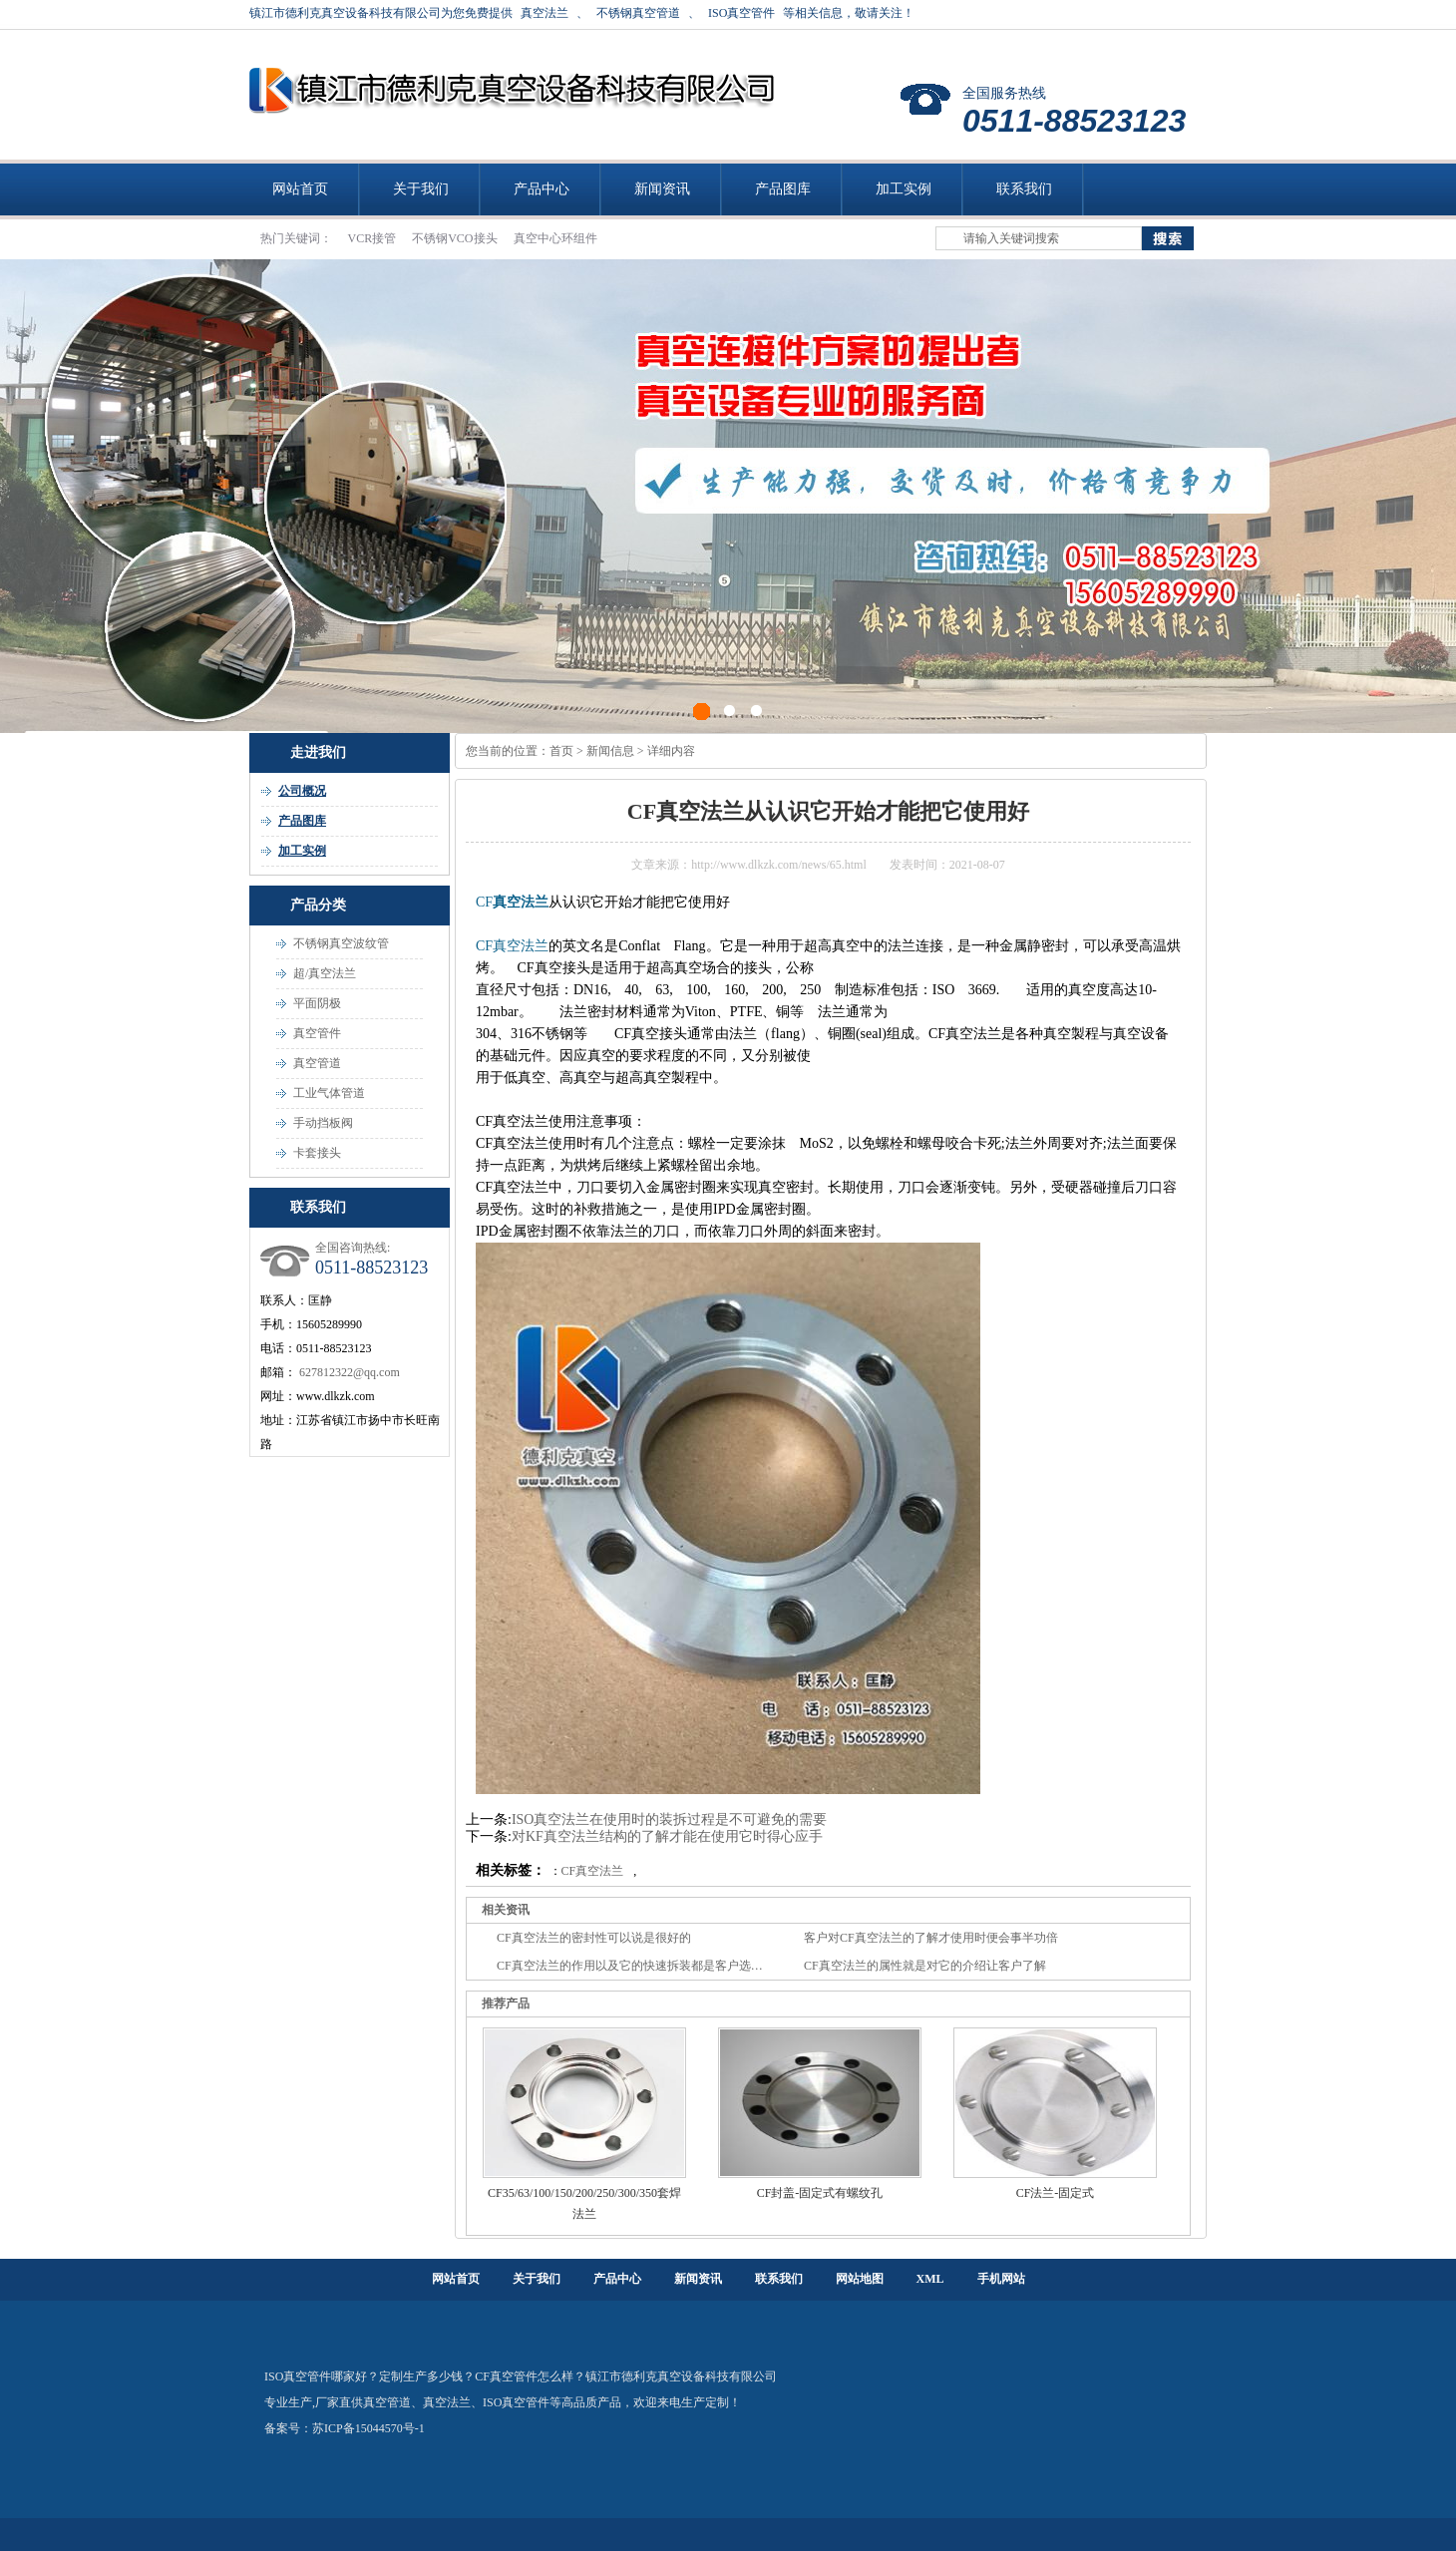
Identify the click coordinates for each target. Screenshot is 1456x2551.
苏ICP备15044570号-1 (368, 2428)
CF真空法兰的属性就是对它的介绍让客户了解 (925, 1966)
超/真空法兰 (324, 973)
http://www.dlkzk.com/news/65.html (779, 865)
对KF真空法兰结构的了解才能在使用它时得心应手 (667, 1836)
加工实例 (903, 189)
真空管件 (317, 1033)
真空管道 (317, 1063)
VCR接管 (374, 238)
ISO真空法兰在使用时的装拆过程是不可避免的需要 (670, 1819)
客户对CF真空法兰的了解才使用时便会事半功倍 (931, 1938)
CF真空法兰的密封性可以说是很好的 (594, 1938)
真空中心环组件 (555, 238)
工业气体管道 (329, 1093)
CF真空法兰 (512, 945)
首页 (561, 751)
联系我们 (1024, 189)
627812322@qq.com (349, 1372)
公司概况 (302, 791)
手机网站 (1001, 2279)
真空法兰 (544, 13)
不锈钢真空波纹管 (341, 943)
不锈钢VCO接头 (456, 238)
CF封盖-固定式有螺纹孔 (820, 2193)
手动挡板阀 (323, 1123)
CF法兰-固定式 (1055, 2193)
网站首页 (300, 189)
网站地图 (860, 2279)
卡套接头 (317, 1153)
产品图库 (783, 189)
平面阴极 (317, 1003)
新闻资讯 (662, 189)
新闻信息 (610, 751)
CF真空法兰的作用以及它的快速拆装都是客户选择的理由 (648, 1966)
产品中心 (541, 189)
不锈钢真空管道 (638, 13)
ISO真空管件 (741, 13)
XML (930, 2279)
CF (484, 902)
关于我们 (421, 189)
